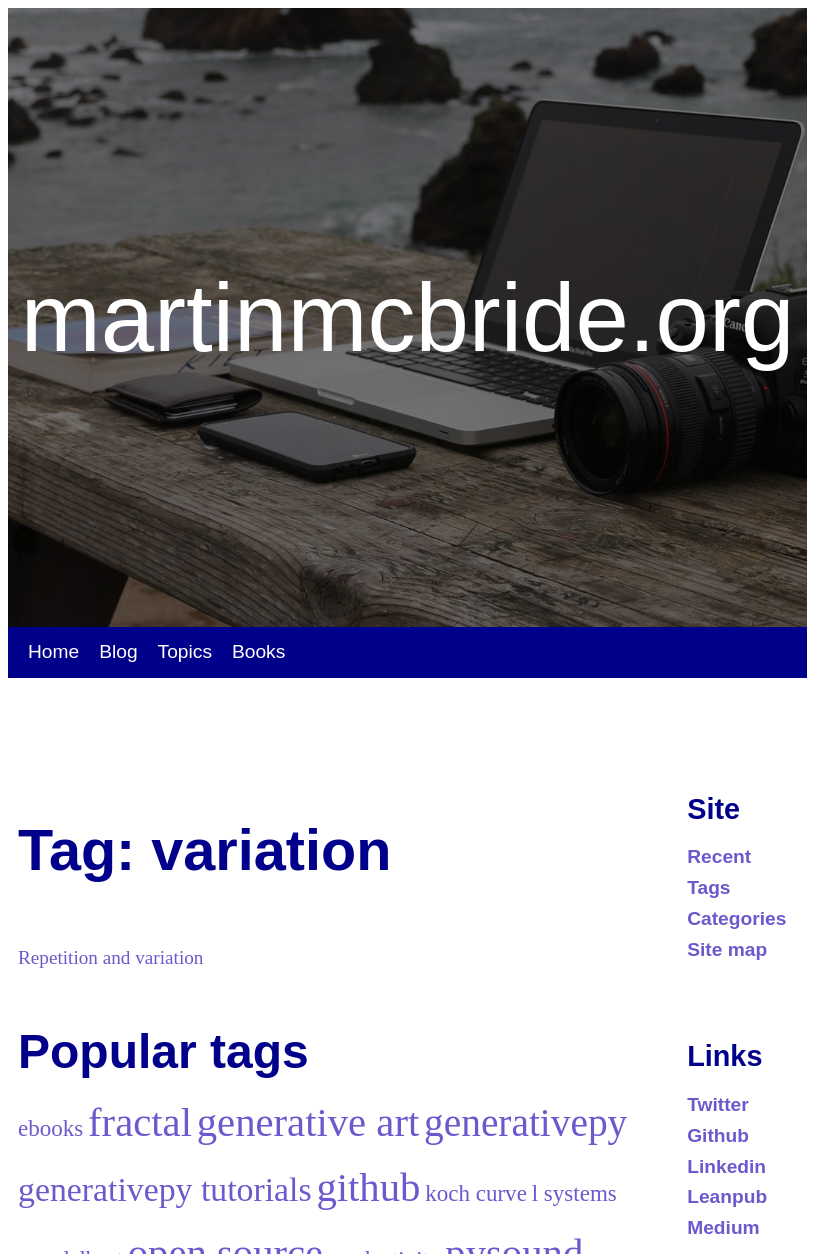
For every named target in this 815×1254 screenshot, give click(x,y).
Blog (118, 651)
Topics (185, 651)
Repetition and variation (110, 957)
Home (53, 651)
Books (258, 651)
